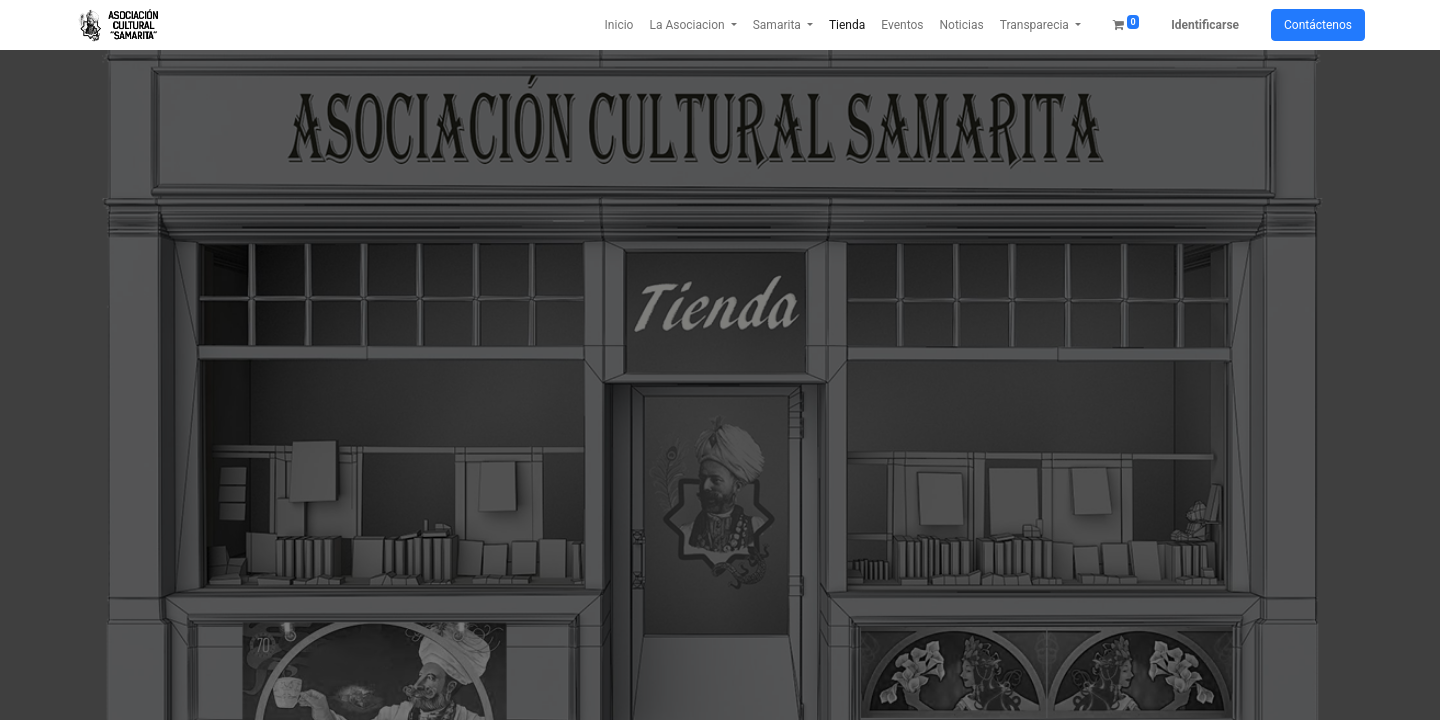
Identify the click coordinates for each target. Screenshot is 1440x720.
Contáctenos (1318, 25)
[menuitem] (619, 25)
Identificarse (1205, 25)
